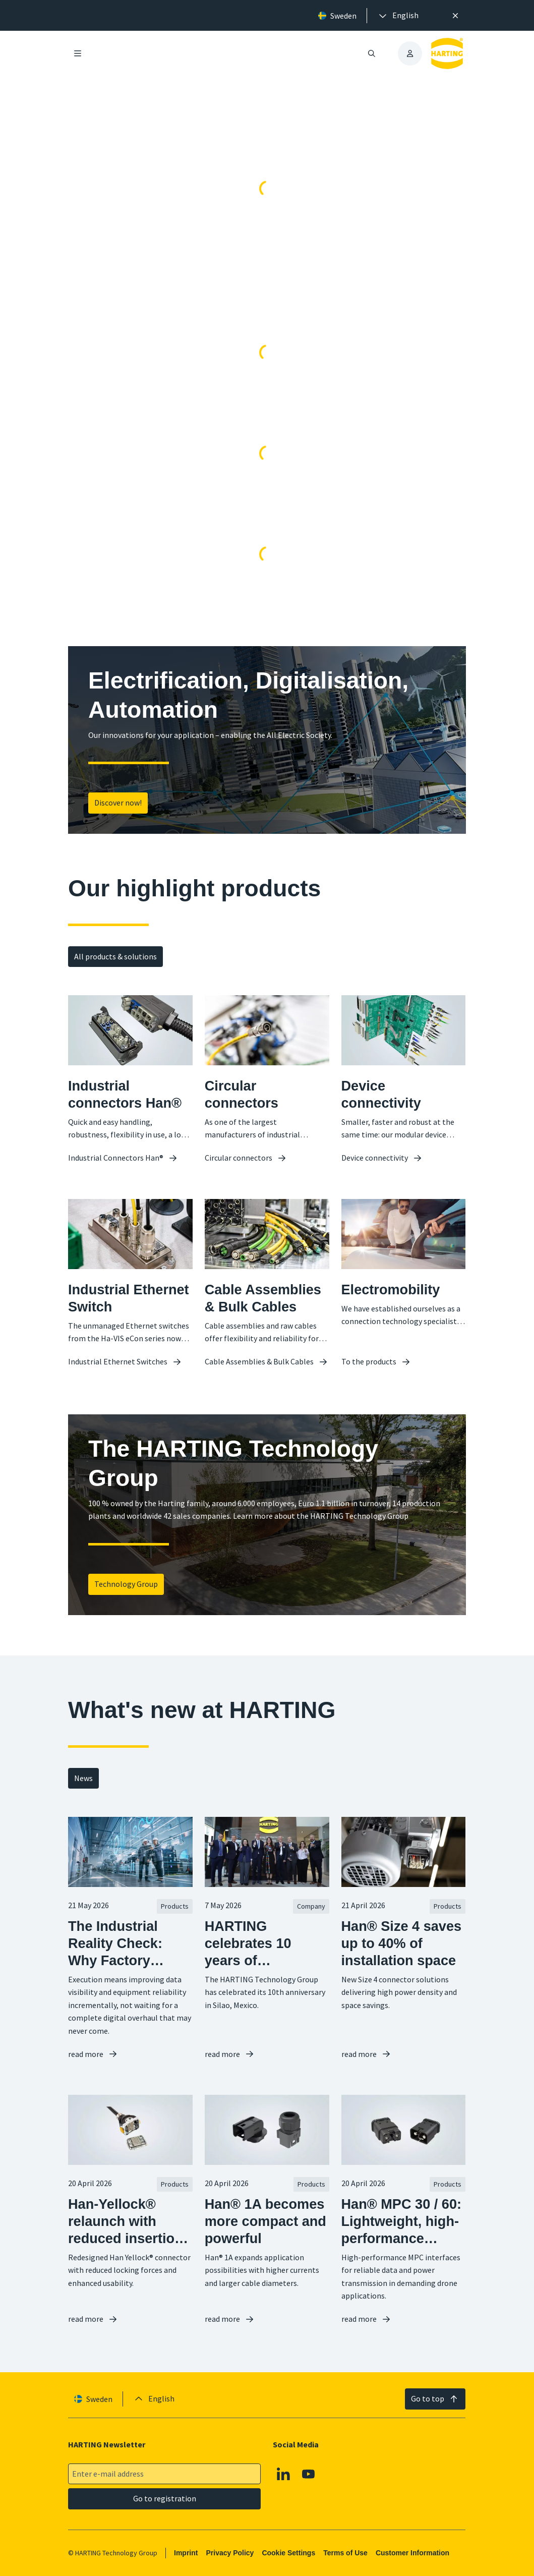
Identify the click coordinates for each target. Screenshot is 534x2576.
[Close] (455, 15)
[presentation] (398, 15)
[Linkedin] (283, 2474)
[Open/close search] (372, 53)
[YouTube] (308, 2474)
